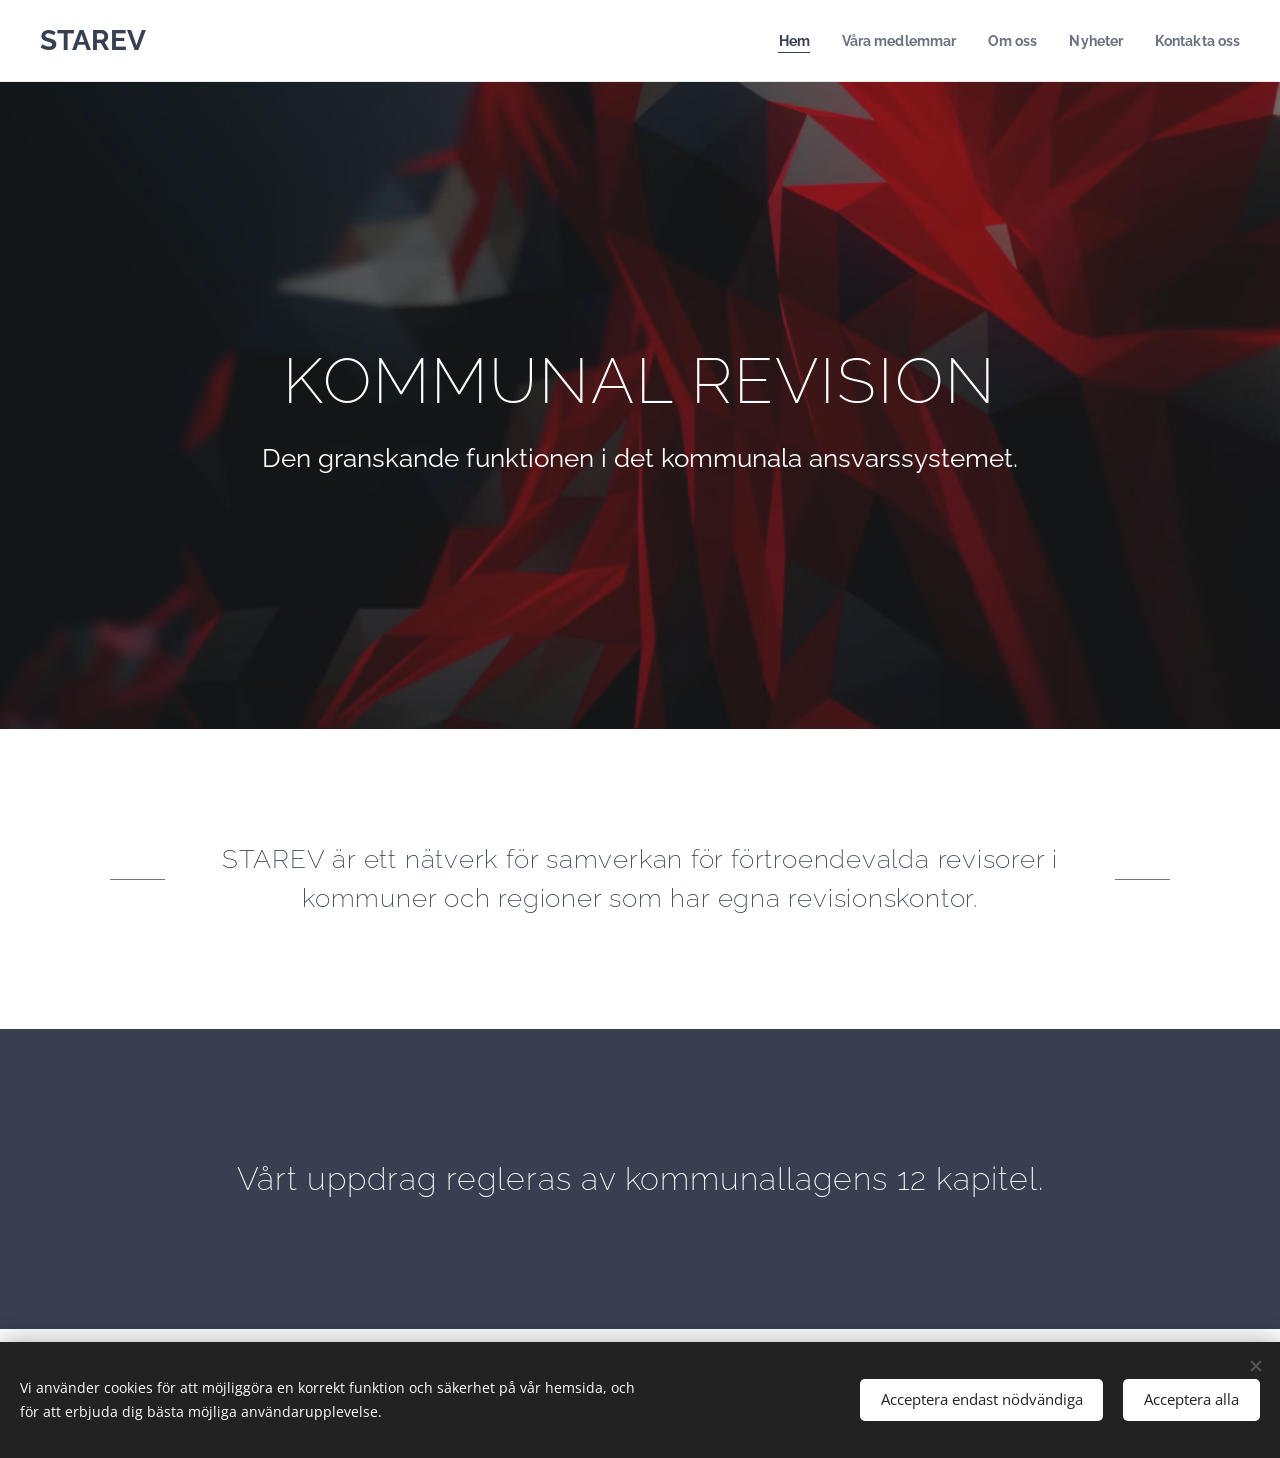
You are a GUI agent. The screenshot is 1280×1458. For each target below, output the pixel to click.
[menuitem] (775, 41)
